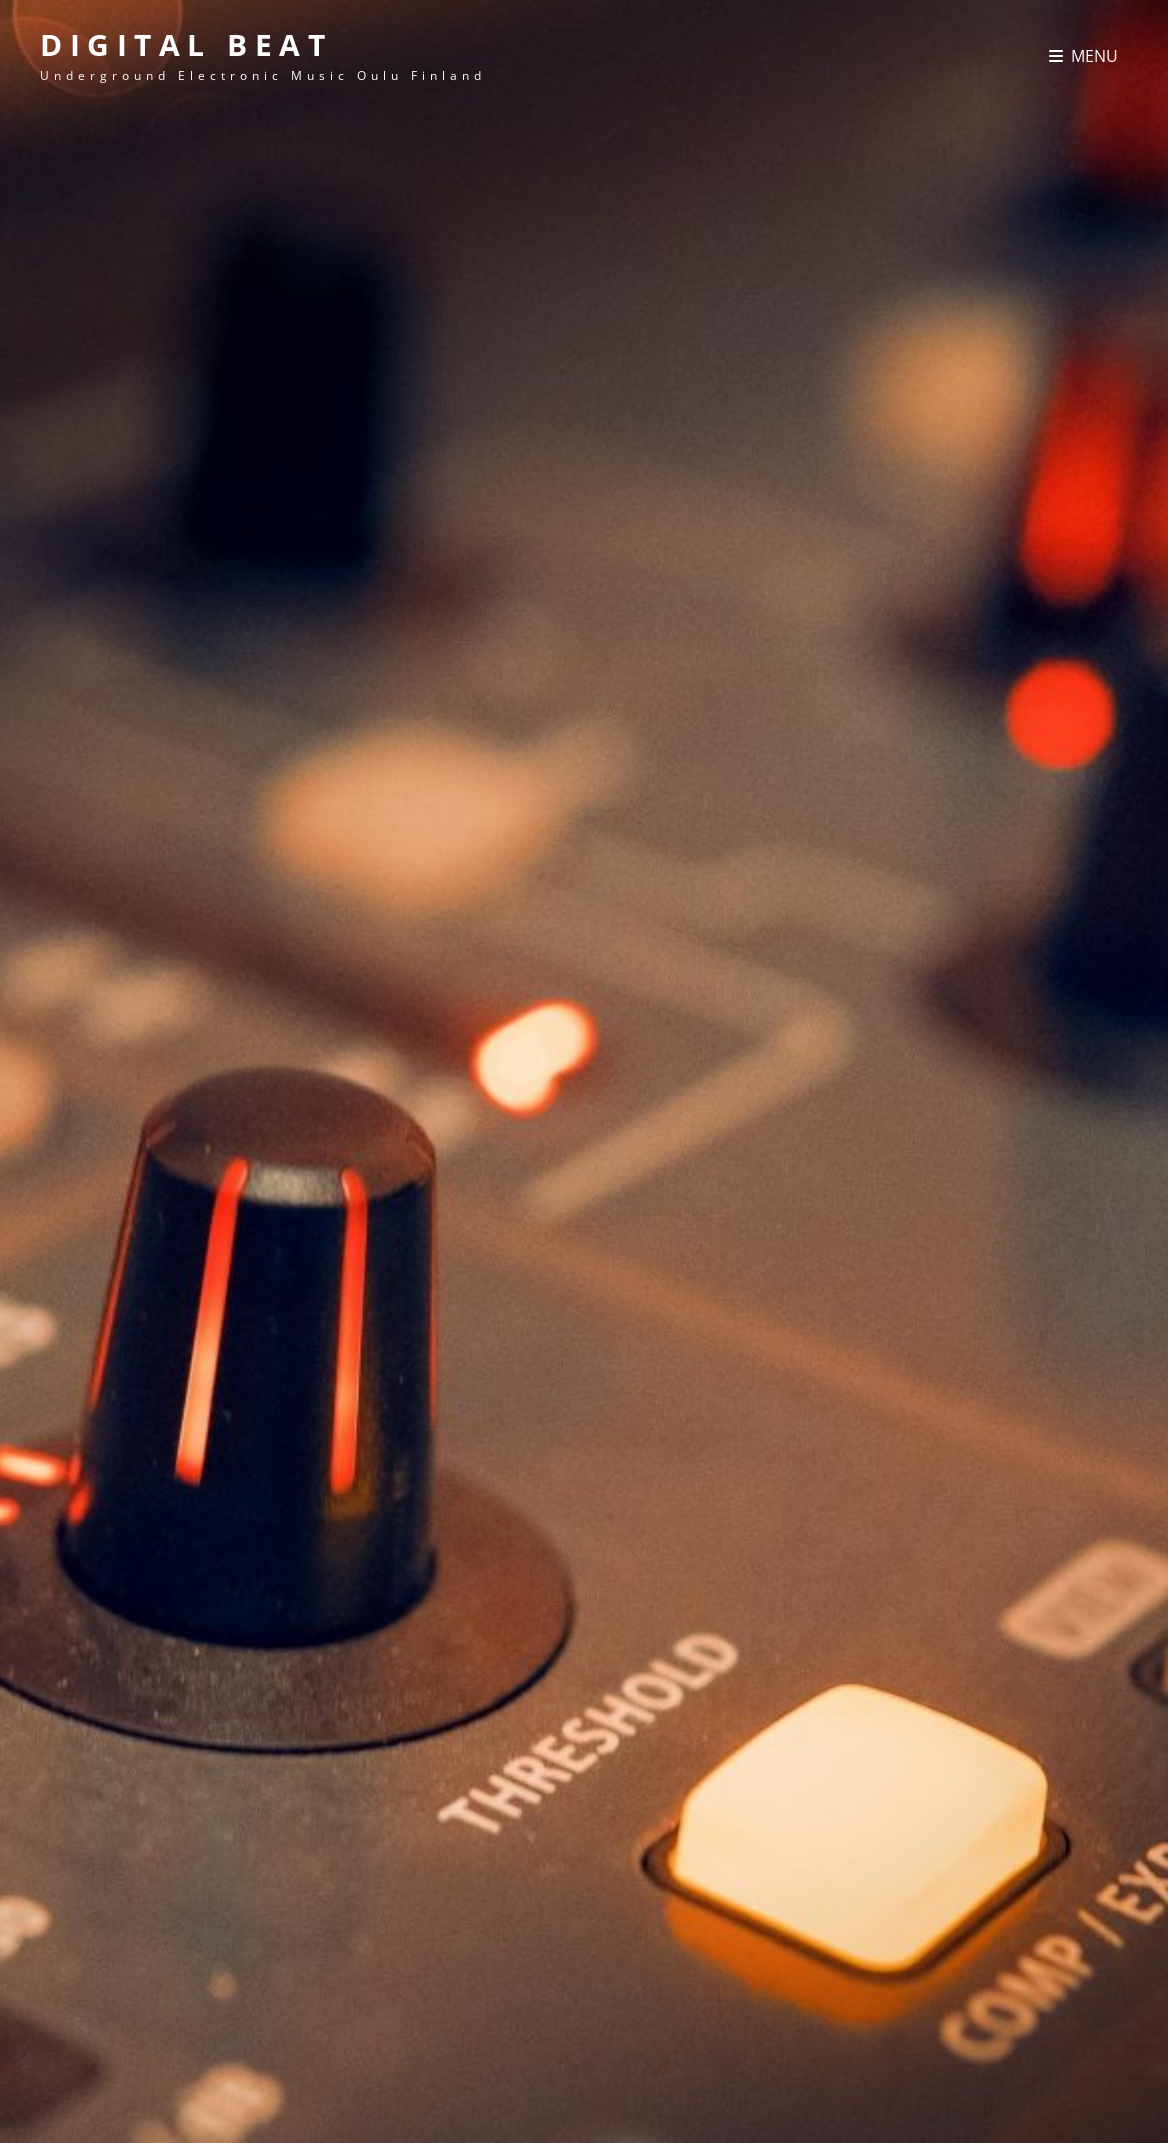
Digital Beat (186, 44)
